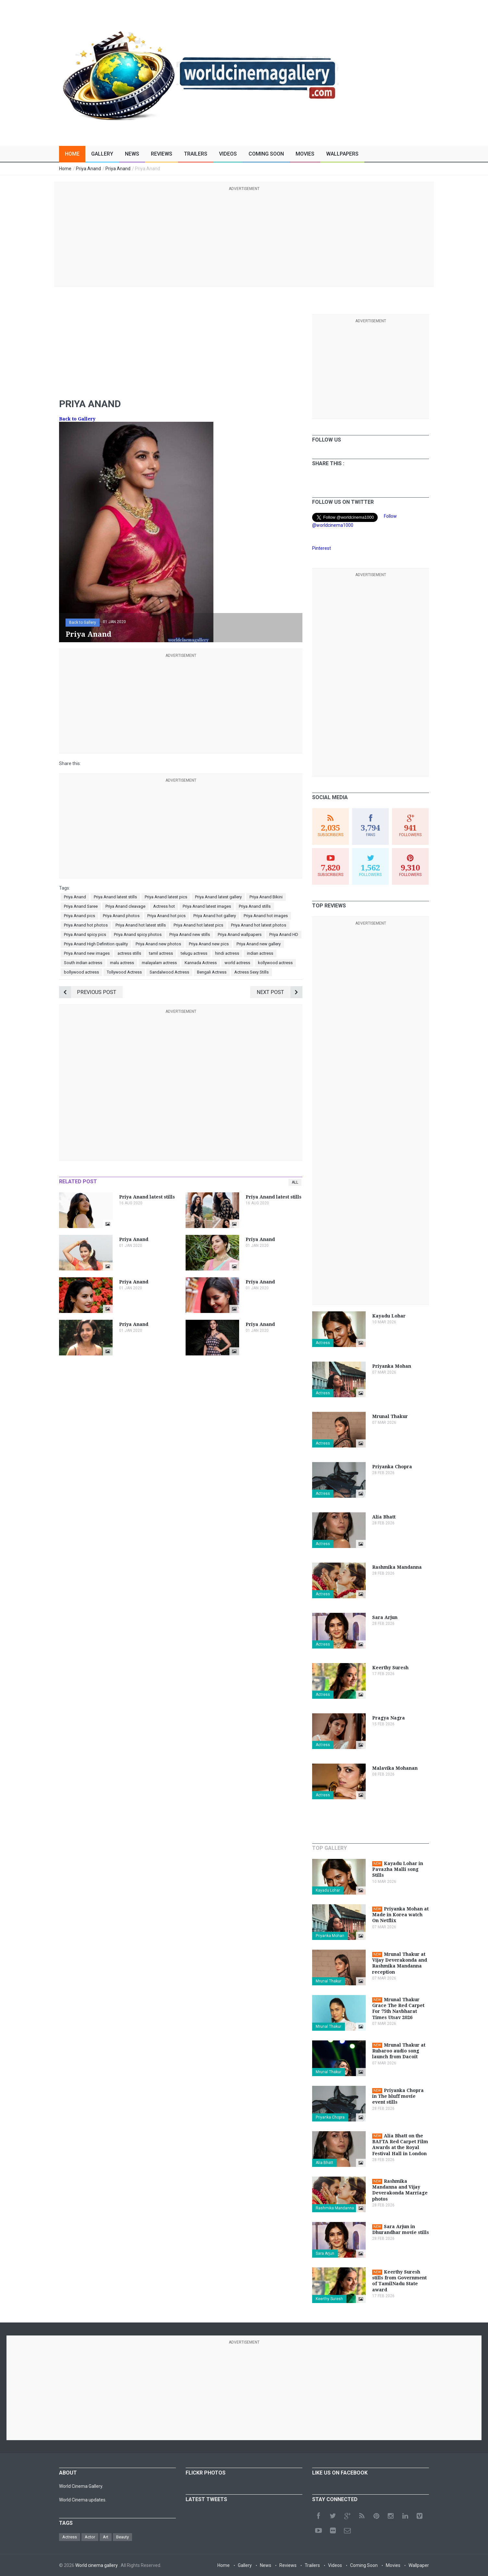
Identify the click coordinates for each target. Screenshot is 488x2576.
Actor (90, 2537)
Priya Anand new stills (189, 934)
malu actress (122, 962)
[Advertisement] (244, 237)
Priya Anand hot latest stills (141, 925)
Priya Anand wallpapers (240, 934)
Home (72, 154)
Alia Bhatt (324, 2162)
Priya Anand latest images (207, 906)
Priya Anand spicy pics (85, 934)
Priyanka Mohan (330, 1935)
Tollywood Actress (124, 972)
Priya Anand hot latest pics (198, 925)
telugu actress (194, 953)
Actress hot (164, 906)
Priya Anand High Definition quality (96, 943)
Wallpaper (419, 2565)
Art (105, 2537)
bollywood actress (81, 972)
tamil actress (161, 953)
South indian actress (83, 962)
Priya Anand (75, 896)
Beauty (122, 2537)
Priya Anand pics (79, 915)
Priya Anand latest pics (166, 896)
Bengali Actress (211, 972)
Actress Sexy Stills (251, 972)
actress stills (129, 953)
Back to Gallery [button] (82, 622)
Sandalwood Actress (169, 972)
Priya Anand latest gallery (218, 896)
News (132, 154)
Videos (228, 154)
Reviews (161, 154)
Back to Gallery (77, 418)
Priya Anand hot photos (86, 925)
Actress (323, 1343)
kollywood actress (275, 962)
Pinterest (321, 548)
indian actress (260, 953)
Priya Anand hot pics (166, 915)
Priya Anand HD (283, 934)
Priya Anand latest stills (115, 896)
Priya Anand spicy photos (138, 934)
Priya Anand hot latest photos (258, 925)
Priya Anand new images (87, 953)
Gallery (102, 154)
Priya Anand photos (121, 915)
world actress (237, 962)
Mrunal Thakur (328, 1981)
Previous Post (87, 992)
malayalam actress (159, 962)
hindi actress (227, 953)
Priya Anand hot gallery (214, 915)
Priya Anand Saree (81, 906)
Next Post (279, 992)
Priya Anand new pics (209, 943)
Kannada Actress (201, 962)
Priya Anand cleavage (125, 906)
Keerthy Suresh (329, 2299)
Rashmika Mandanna (335, 2208)
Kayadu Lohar (328, 1890)
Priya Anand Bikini (266, 896)
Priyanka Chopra (330, 2117)
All (295, 1182)
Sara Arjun (325, 2253)
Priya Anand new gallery (259, 943)
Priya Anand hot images (266, 915)
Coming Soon (266, 154)
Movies (305, 154)
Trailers (195, 154)
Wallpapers (342, 154)
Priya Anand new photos (158, 943)
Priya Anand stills (255, 906)
